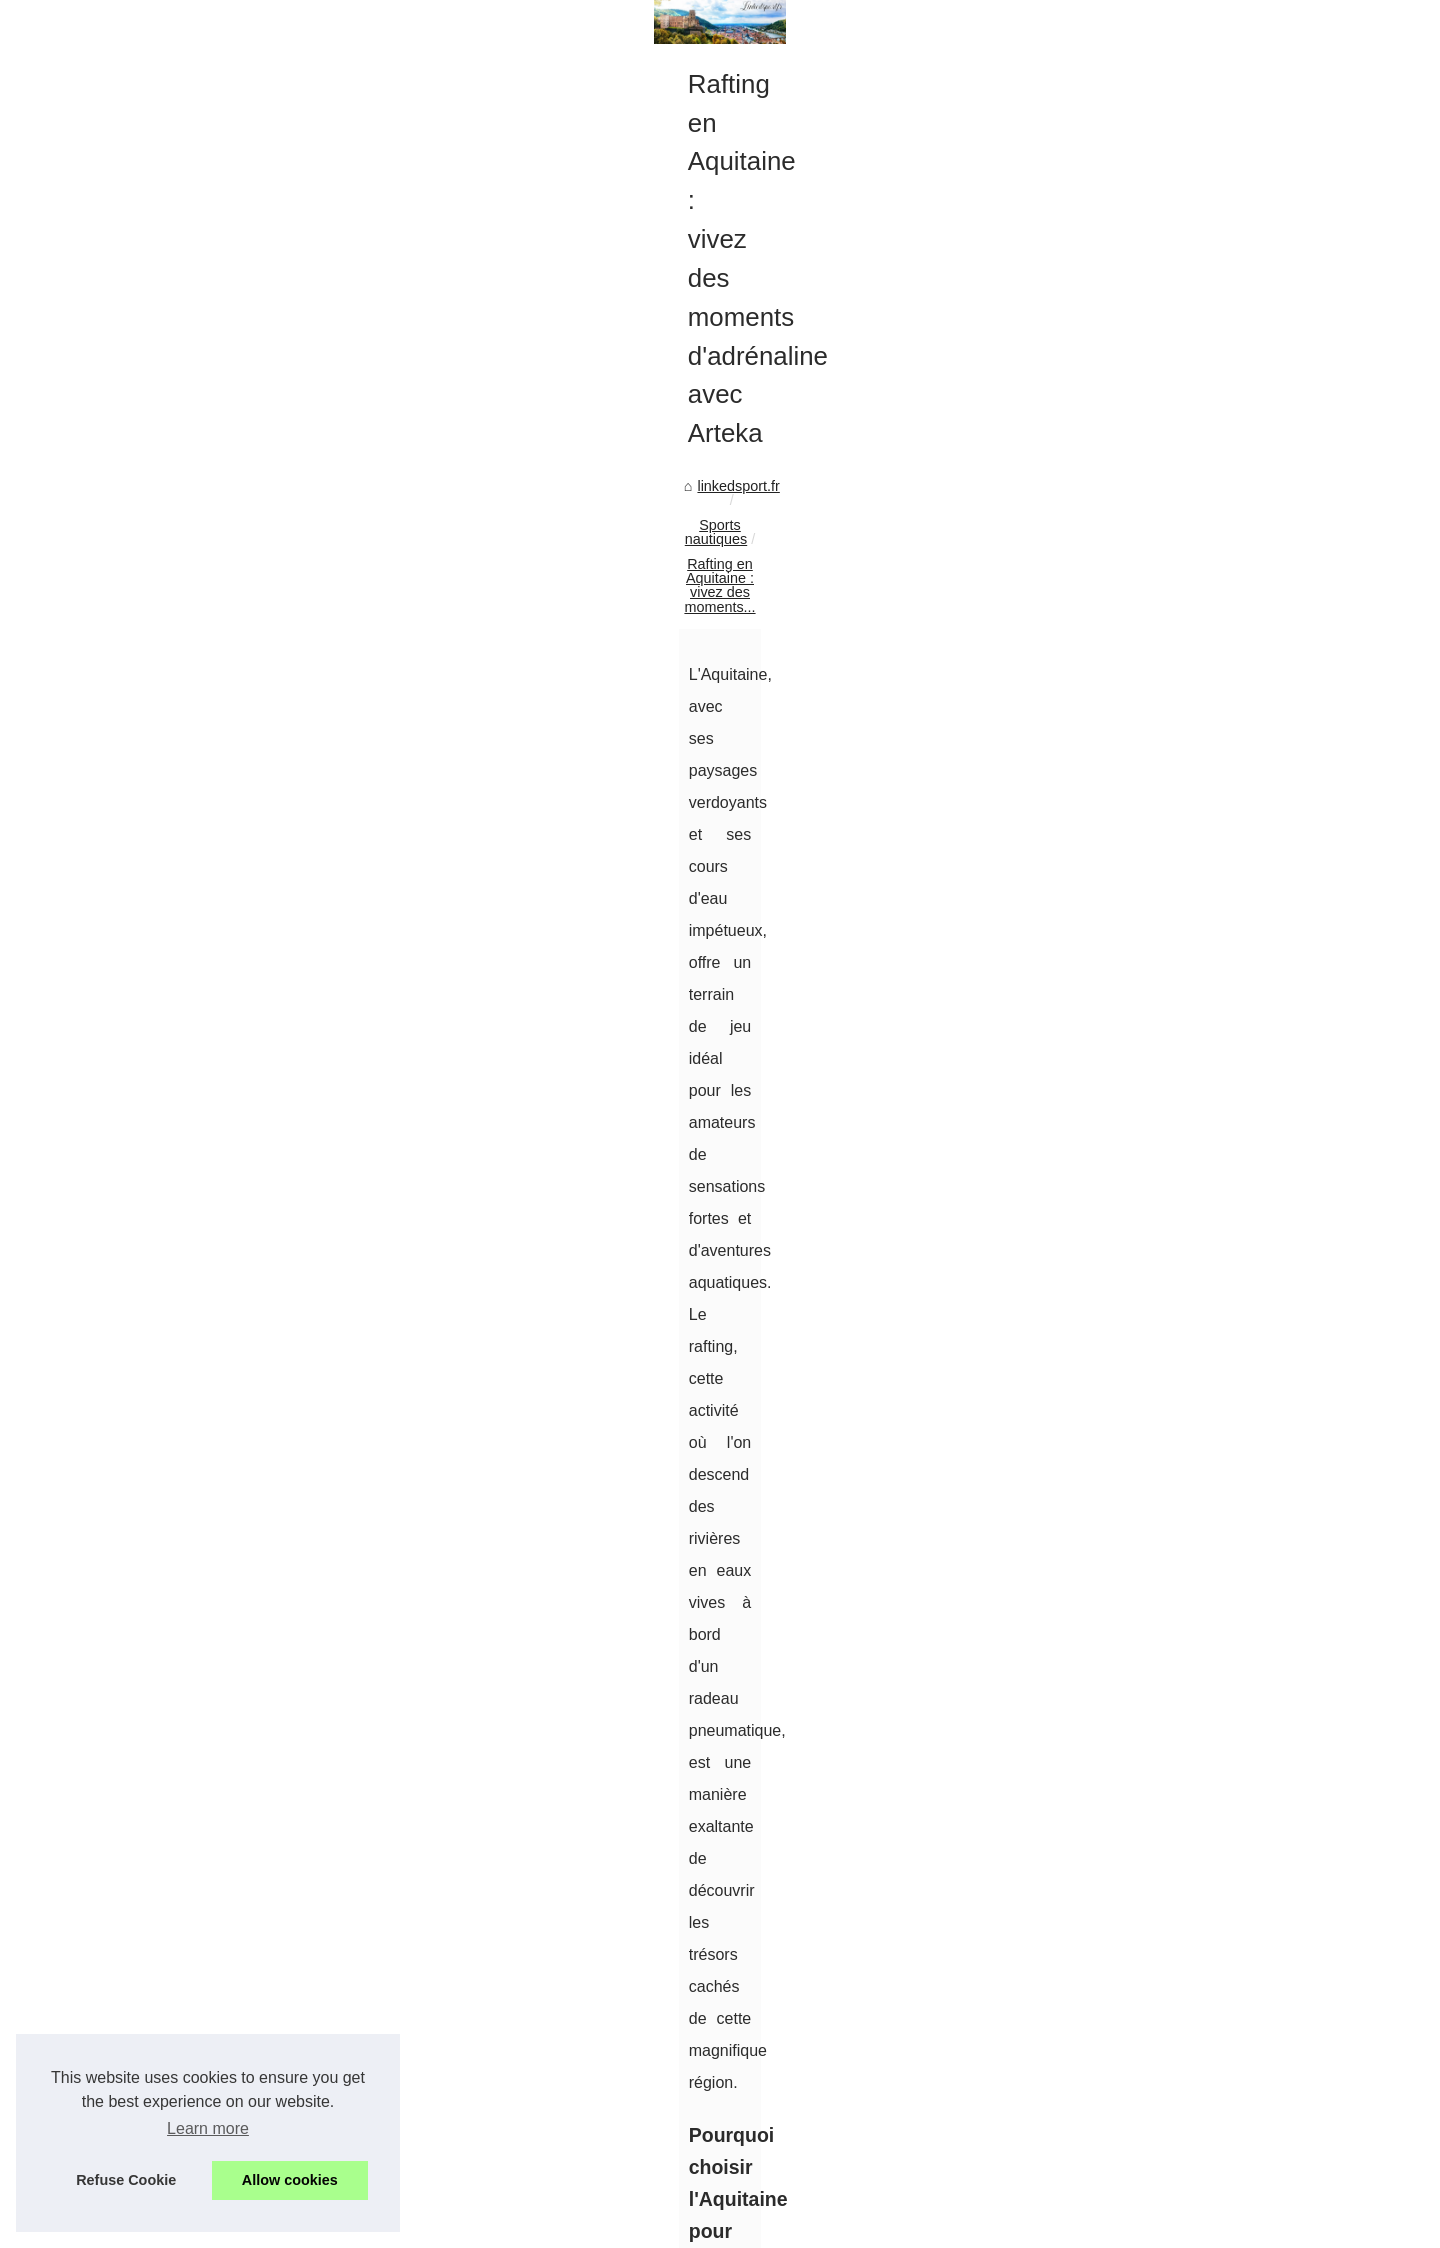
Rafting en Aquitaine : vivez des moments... (503, 606)
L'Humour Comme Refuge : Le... (1148, 674)
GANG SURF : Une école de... (1142, 994)
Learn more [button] (208, 2128)
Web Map (1075, 470)
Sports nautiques (293, 606)
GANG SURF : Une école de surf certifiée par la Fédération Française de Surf (502, 2129)
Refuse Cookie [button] (126, 2180)
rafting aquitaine (322, 1274)
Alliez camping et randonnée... (1142, 810)
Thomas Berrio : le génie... (1129, 718)
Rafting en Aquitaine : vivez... (1138, 1083)
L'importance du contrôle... (1129, 902)
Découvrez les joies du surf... (1137, 1038)
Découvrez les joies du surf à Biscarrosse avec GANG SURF (840, 2021)
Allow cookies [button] (290, 2180)
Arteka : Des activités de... (1128, 582)
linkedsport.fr (180, 606)
